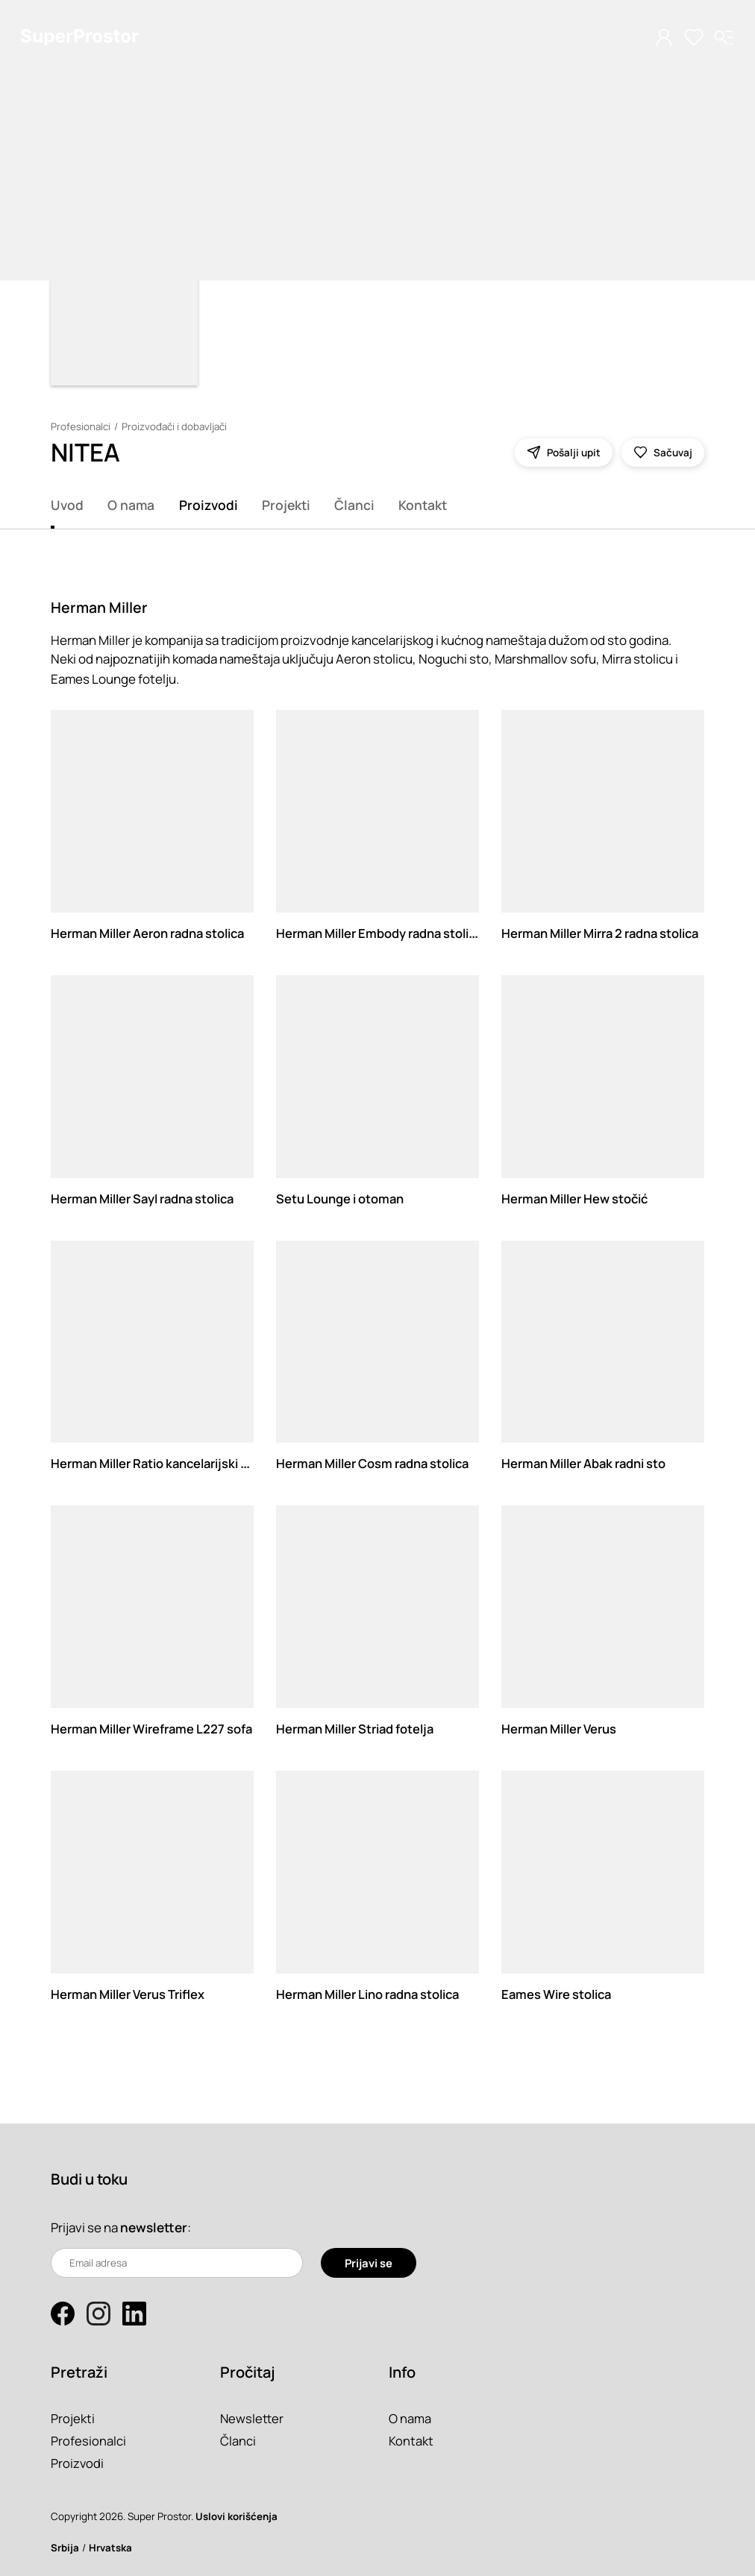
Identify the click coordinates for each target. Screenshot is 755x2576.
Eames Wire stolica (558, 1994)
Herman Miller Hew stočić (577, 1198)
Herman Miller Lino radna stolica (372, 1994)
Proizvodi (208, 505)
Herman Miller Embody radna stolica (384, 933)
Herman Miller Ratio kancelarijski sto (161, 1463)
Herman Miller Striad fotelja (359, 1728)
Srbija (65, 2547)
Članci (354, 505)
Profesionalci (81, 426)
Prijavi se (368, 2262)
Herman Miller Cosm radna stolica (377, 1463)
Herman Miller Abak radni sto (587, 1463)
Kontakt (422, 505)
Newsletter (252, 2418)
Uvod (67, 505)
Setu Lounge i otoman (340, 1198)
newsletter (153, 2227)
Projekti (286, 505)
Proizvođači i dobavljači (176, 426)
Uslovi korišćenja (236, 2516)
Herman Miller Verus (561, 1728)
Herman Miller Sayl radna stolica (147, 1198)
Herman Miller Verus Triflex (131, 1994)
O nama (130, 505)
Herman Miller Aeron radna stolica (152, 933)
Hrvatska (110, 2547)
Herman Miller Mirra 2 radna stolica (606, 933)
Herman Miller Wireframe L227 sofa (155, 1728)
